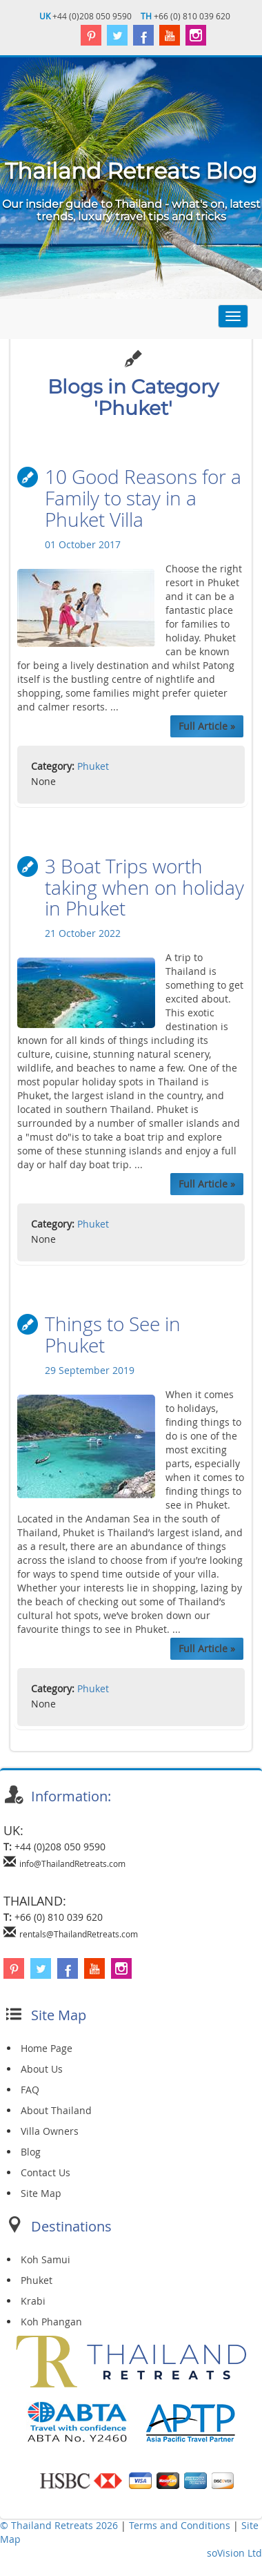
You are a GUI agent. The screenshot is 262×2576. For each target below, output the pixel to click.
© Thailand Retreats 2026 (59, 2527)
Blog (31, 2153)
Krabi (33, 2302)
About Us (42, 2071)
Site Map (41, 2195)
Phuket (93, 766)
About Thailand (56, 2112)
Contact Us (45, 2174)
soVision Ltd (234, 2555)
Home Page (46, 2050)
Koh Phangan (51, 2323)
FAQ (30, 2091)
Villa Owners (50, 2133)
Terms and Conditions (181, 2527)
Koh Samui (45, 2261)
